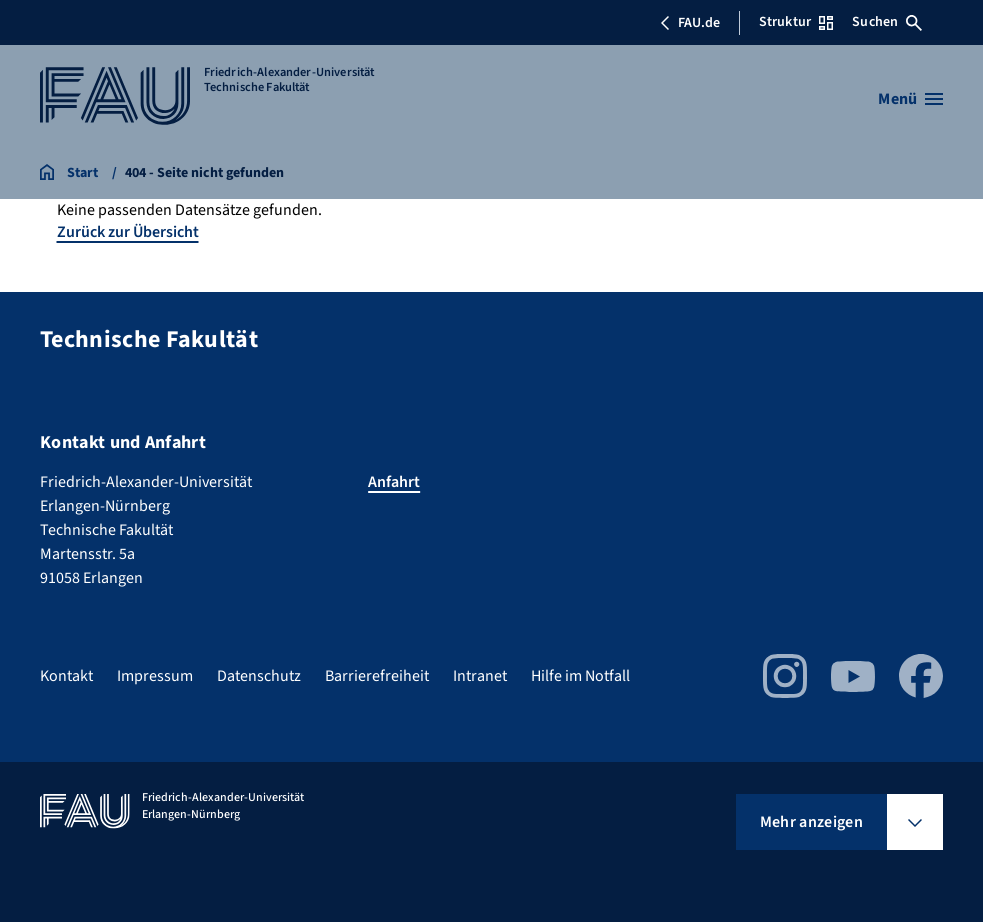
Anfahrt (394, 482)
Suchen (887, 22)
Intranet (480, 676)
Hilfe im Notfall (580, 676)
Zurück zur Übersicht (128, 232)
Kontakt (66, 676)
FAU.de (690, 23)
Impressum (155, 676)
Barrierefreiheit (377, 676)
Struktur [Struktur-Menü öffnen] (796, 22)
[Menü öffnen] (910, 99)
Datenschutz (259, 676)
